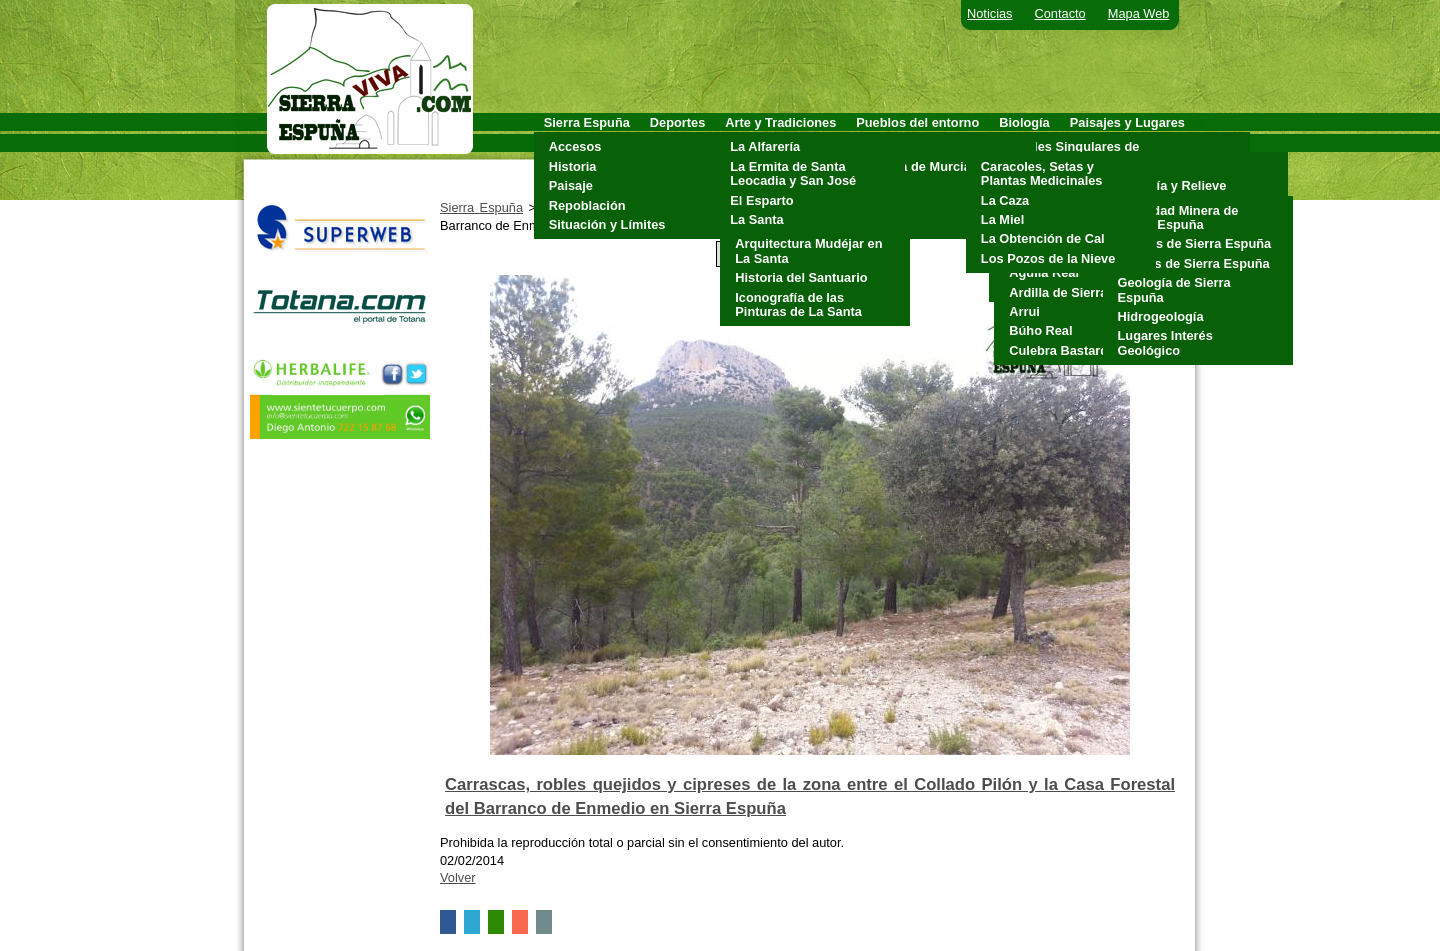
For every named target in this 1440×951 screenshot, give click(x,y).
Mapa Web (1139, 13)
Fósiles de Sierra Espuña (1194, 263)
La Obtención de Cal (1043, 238)
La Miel (1002, 219)
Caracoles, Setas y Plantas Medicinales (1042, 173)
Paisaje (571, 185)
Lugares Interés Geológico (1165, 342)
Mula (875, 185)
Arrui (1024, 311)
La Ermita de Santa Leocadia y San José (793, 173)
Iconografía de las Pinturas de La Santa (798, 304)
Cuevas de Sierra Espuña (1195, 243)
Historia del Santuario (801, 277)
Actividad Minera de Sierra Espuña (1178, 217)
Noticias (990, 13)
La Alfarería (765, 146)
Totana (881, 224)
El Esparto (761, 200)
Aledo (879, 146)
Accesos (575, 146)
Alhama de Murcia (916, 166)
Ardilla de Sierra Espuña (1083, 292)
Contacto (1060, 13)
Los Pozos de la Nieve (1048, 258)
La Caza (1005, 200)
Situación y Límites (607, 224)
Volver (458, 877)
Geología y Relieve (1170, 185)
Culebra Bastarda (1062, 350)
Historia (573, 166)
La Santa (756, 219)
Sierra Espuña (481, 207)
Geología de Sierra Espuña (1174, 289)
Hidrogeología (1161, 316)
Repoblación (587, 205)
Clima (1130, 166)
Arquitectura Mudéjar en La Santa (808, 250)
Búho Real (1040, 330)
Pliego (880, 205)
